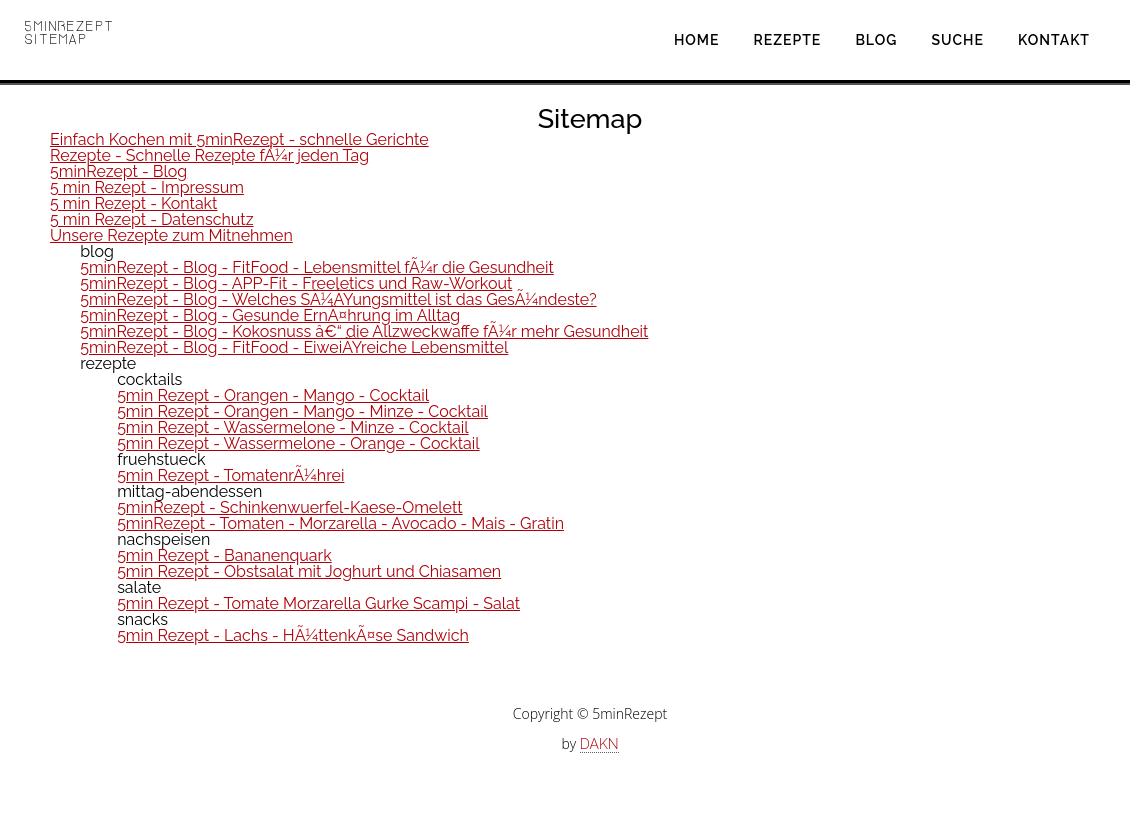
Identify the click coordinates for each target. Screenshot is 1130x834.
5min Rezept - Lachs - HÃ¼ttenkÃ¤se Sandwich (293, 635)
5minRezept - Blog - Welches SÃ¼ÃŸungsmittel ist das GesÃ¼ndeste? (338, 299)
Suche (957, 40)
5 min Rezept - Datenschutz (152, 219)
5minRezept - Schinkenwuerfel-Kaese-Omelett (290, 507)
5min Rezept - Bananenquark (224, 555)
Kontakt (1054, 40)
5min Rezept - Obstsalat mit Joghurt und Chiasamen (309, 571)
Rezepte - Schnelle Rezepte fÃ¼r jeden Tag (209, 155)
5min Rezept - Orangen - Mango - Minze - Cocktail (302, 411)
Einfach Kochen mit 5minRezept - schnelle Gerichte (239, 139)
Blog (876, 40)
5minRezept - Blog (118, 171)
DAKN (599, 744)
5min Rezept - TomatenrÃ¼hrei (230, 475)
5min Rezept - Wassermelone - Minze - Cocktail (293, 427)
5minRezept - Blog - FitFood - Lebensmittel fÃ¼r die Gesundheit (317, 267)
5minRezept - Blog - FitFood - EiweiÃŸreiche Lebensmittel (294, 347)
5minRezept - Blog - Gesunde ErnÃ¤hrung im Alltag (270, 315)
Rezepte (788, 40)
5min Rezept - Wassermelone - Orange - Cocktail (298, 443)
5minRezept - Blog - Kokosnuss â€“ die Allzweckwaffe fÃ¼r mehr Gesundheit (364, 331)
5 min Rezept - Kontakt (133, 203)
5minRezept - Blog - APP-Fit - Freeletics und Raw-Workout (296, 283)
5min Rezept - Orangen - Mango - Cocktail (273, 395)
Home (697, 40)
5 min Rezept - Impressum (147, 187)
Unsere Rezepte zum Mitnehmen (171, 235)
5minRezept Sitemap (70, 32)
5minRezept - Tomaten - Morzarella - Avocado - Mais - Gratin (340, 523)
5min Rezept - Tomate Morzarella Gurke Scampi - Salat (318, 603)
